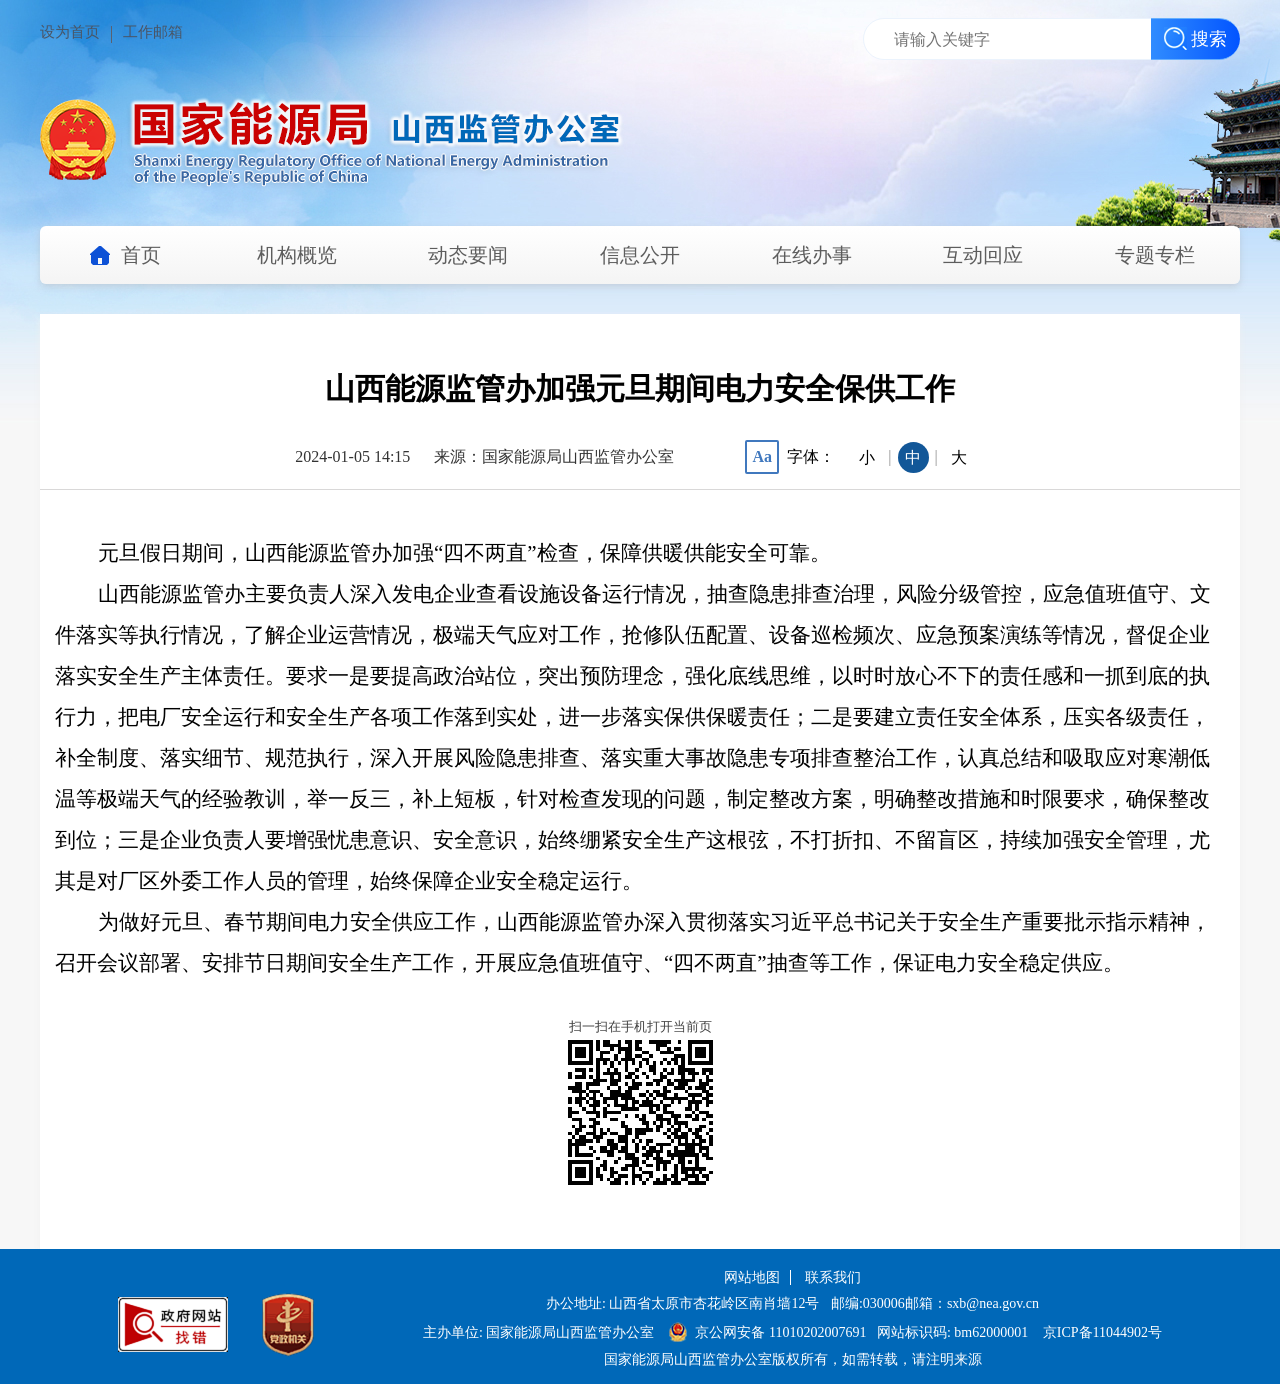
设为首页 (70, 32)
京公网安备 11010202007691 (782, 1332)
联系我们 (833, 1277)
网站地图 (752, 1277)
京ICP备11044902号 (1102, 1332)
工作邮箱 (153, 32)
